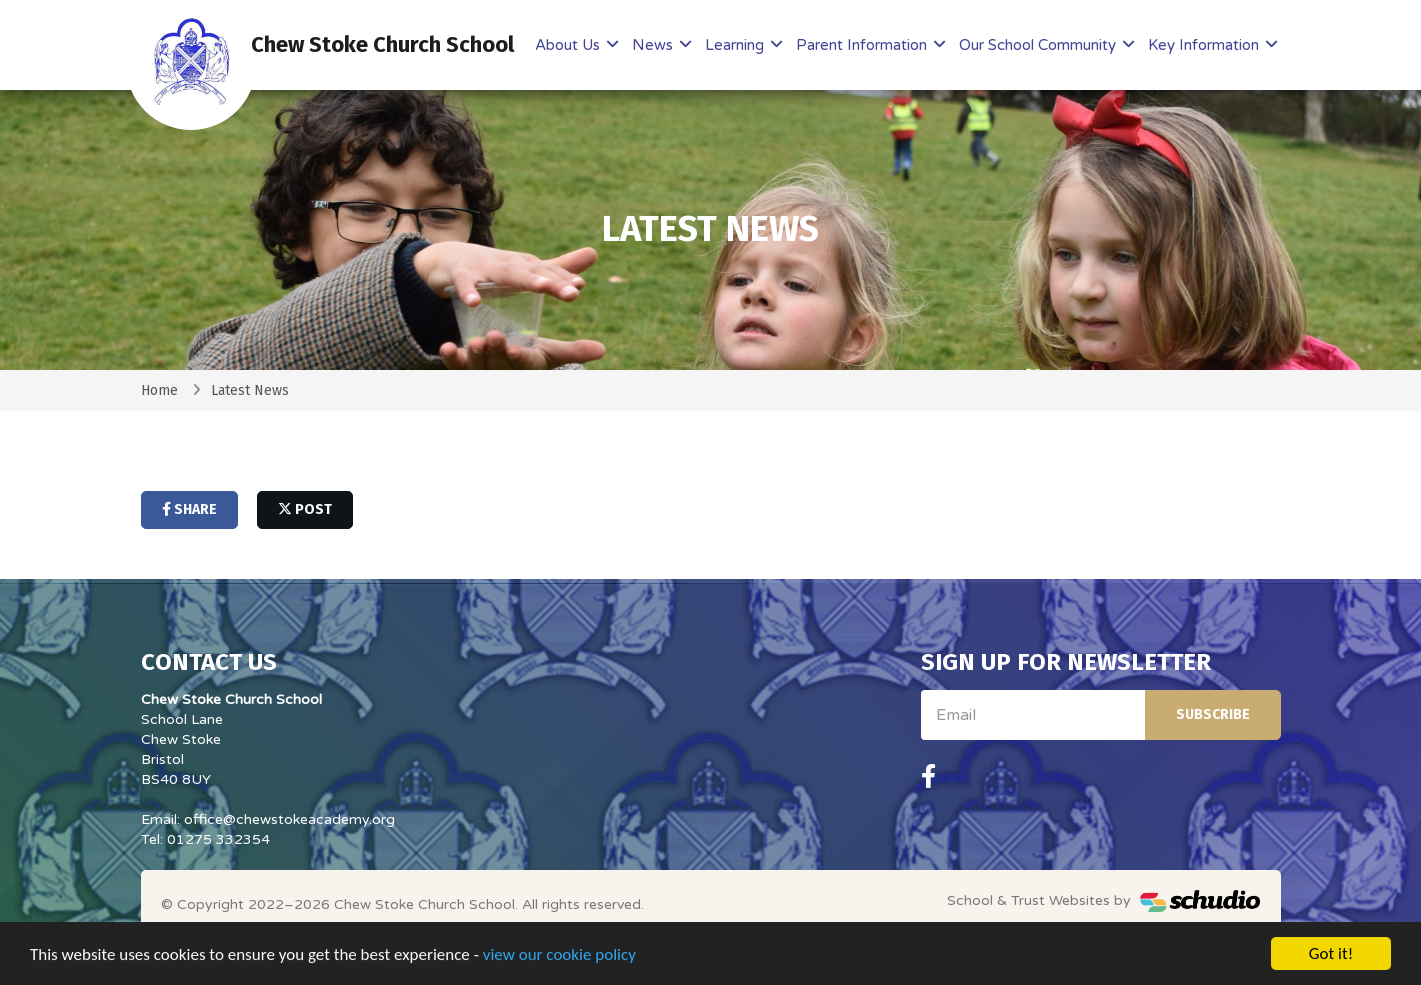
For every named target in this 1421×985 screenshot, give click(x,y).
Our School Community (1039, 45)
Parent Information (863, 45)
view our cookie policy (559, 959)
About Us (569, 45)
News (654, 45)
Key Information (1205, 45)
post (305, 509)
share (189, 509)
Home (159, 390)
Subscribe (1213, 714)
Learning (736, 45)
